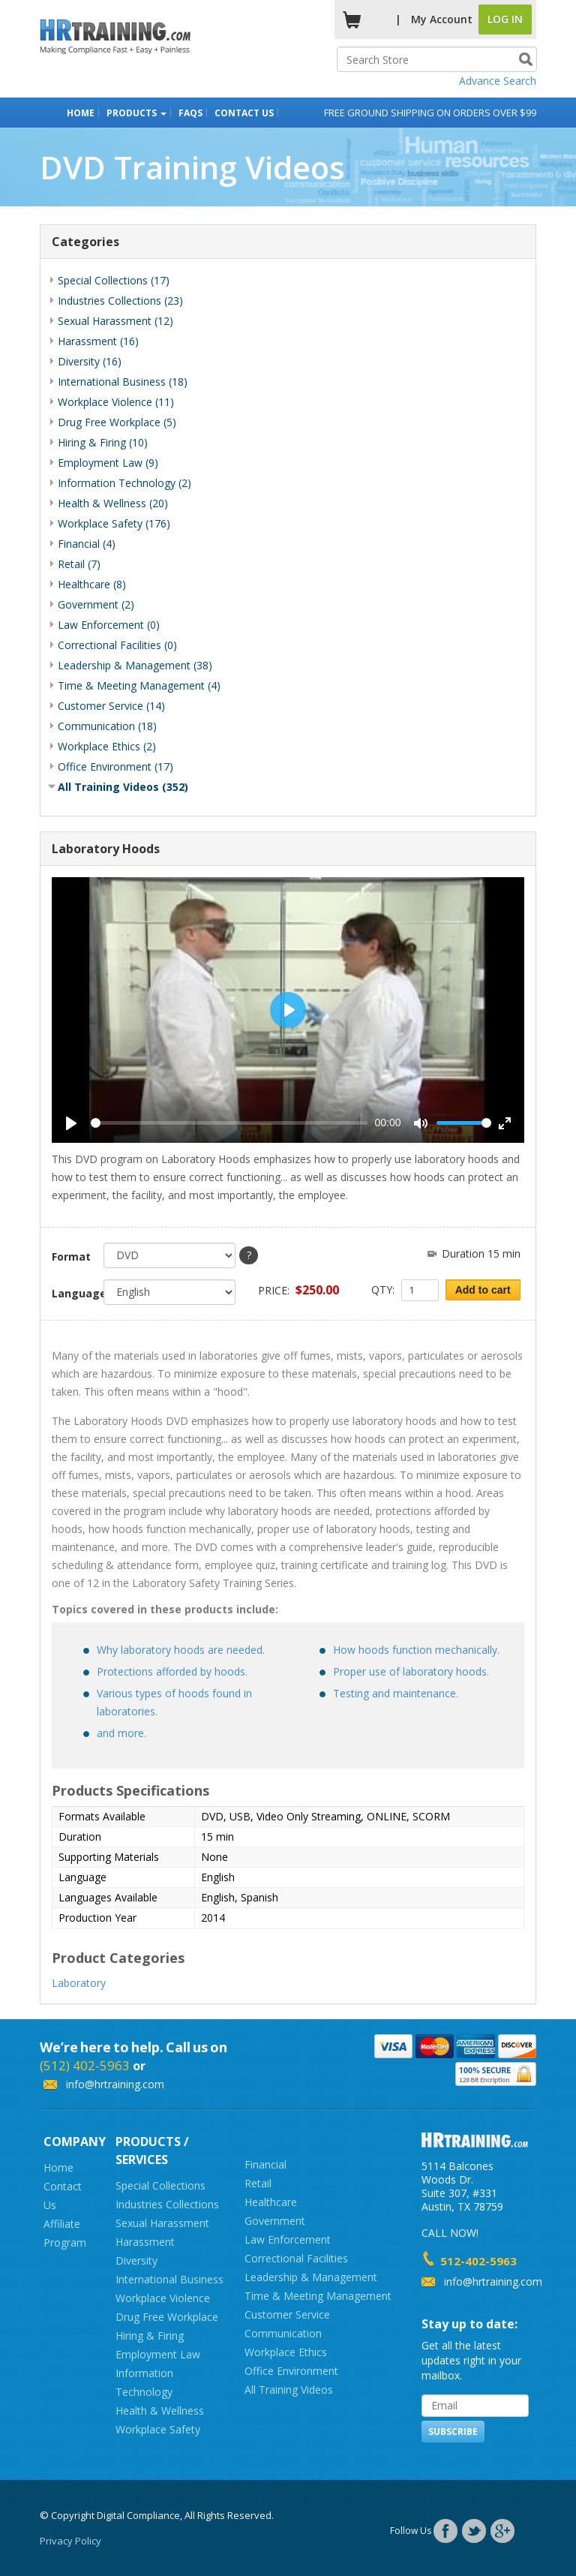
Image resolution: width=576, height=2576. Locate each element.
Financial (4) (87, 544)
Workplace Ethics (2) (107, 746)
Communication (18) (107, 726)
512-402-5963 (478, 2260)
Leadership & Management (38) (135, 665)
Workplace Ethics (285, 2352)
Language (72, 1293)
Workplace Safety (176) (114, 523)
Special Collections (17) (114, 280)
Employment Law (158, 2354)
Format (71, 1256)
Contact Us (244, 113)
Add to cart (483, 1290)
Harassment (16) (98, 341)
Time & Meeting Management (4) (139, 685)
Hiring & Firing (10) (103, 442)
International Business (170, 2279)
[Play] (71, 1123)
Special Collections (161, 2185)
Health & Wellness (160, 2410)
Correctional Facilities (296, 2258)
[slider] (229, 1123)
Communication (283, 2333)
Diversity (137, 2260)
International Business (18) (123, 381)
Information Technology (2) (124, 483)
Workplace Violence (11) (116, 402)
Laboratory (79, 1983)
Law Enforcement (287, 2239)
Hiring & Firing (150, 2335)
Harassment (145, 2242)
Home (80, 113)
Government (274, 2221)
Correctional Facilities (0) (117, 645)
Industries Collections (167, 2204)
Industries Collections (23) (120, 300)
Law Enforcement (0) (109, 625)
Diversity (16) (90, 361)
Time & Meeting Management (318, 2296)
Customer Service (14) (111, 706)
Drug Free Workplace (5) (117, 422)
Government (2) (96, 604)
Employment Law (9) (108, 462)
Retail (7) (79, 564)
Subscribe (453, 2431)
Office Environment (291, 2371)
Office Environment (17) (115, 766)
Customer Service (287, 2314)
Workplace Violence (163, 2298)
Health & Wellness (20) (113, 503)
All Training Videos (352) (123, 787)
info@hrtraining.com (115, 2084)
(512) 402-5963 (85, 2065)
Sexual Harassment (162, 2223)
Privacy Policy (70, 2540)
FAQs (190, 113)
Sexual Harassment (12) (115, 321)
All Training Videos (288, 2389)
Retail (258, 2183)
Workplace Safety (158, 2429)
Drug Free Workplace (167, 2317)
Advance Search (497, 81)
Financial (265, 2164)
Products (136, 113)
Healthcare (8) (92, 584)
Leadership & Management (310, 2277)
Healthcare (270, 2202)
